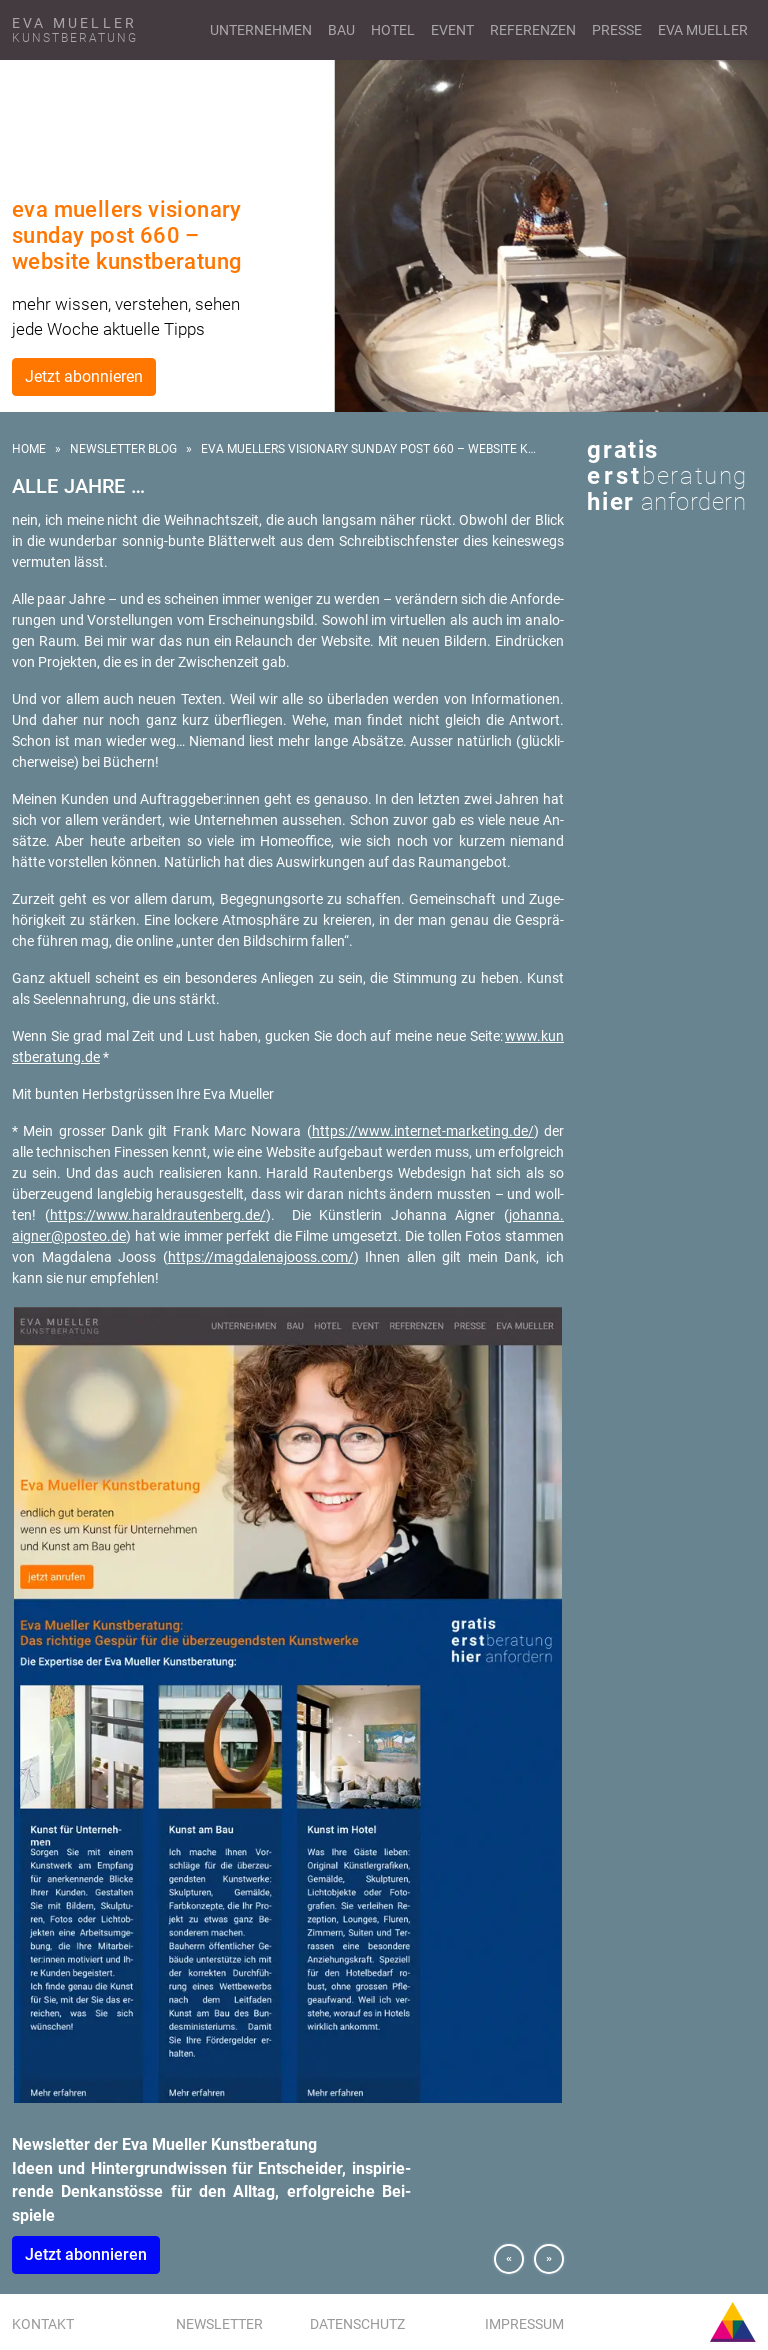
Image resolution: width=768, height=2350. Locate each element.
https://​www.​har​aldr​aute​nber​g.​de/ (158, 1215)
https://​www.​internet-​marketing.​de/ (423, 1131)
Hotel (393, 30)
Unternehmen (261, 30)
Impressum (524, 2324)
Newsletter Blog (123, 449)
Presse (617, 30)
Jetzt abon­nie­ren (86, 2254)
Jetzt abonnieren (84, 376)
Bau (341, 30)
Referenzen (533, 30)
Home (29, 449)
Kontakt (43, 2324)
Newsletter (219, 2324)
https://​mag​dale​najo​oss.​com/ (261, 1257)
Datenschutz (357, 2324)
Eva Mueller (703, 30)
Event (452, 30)
